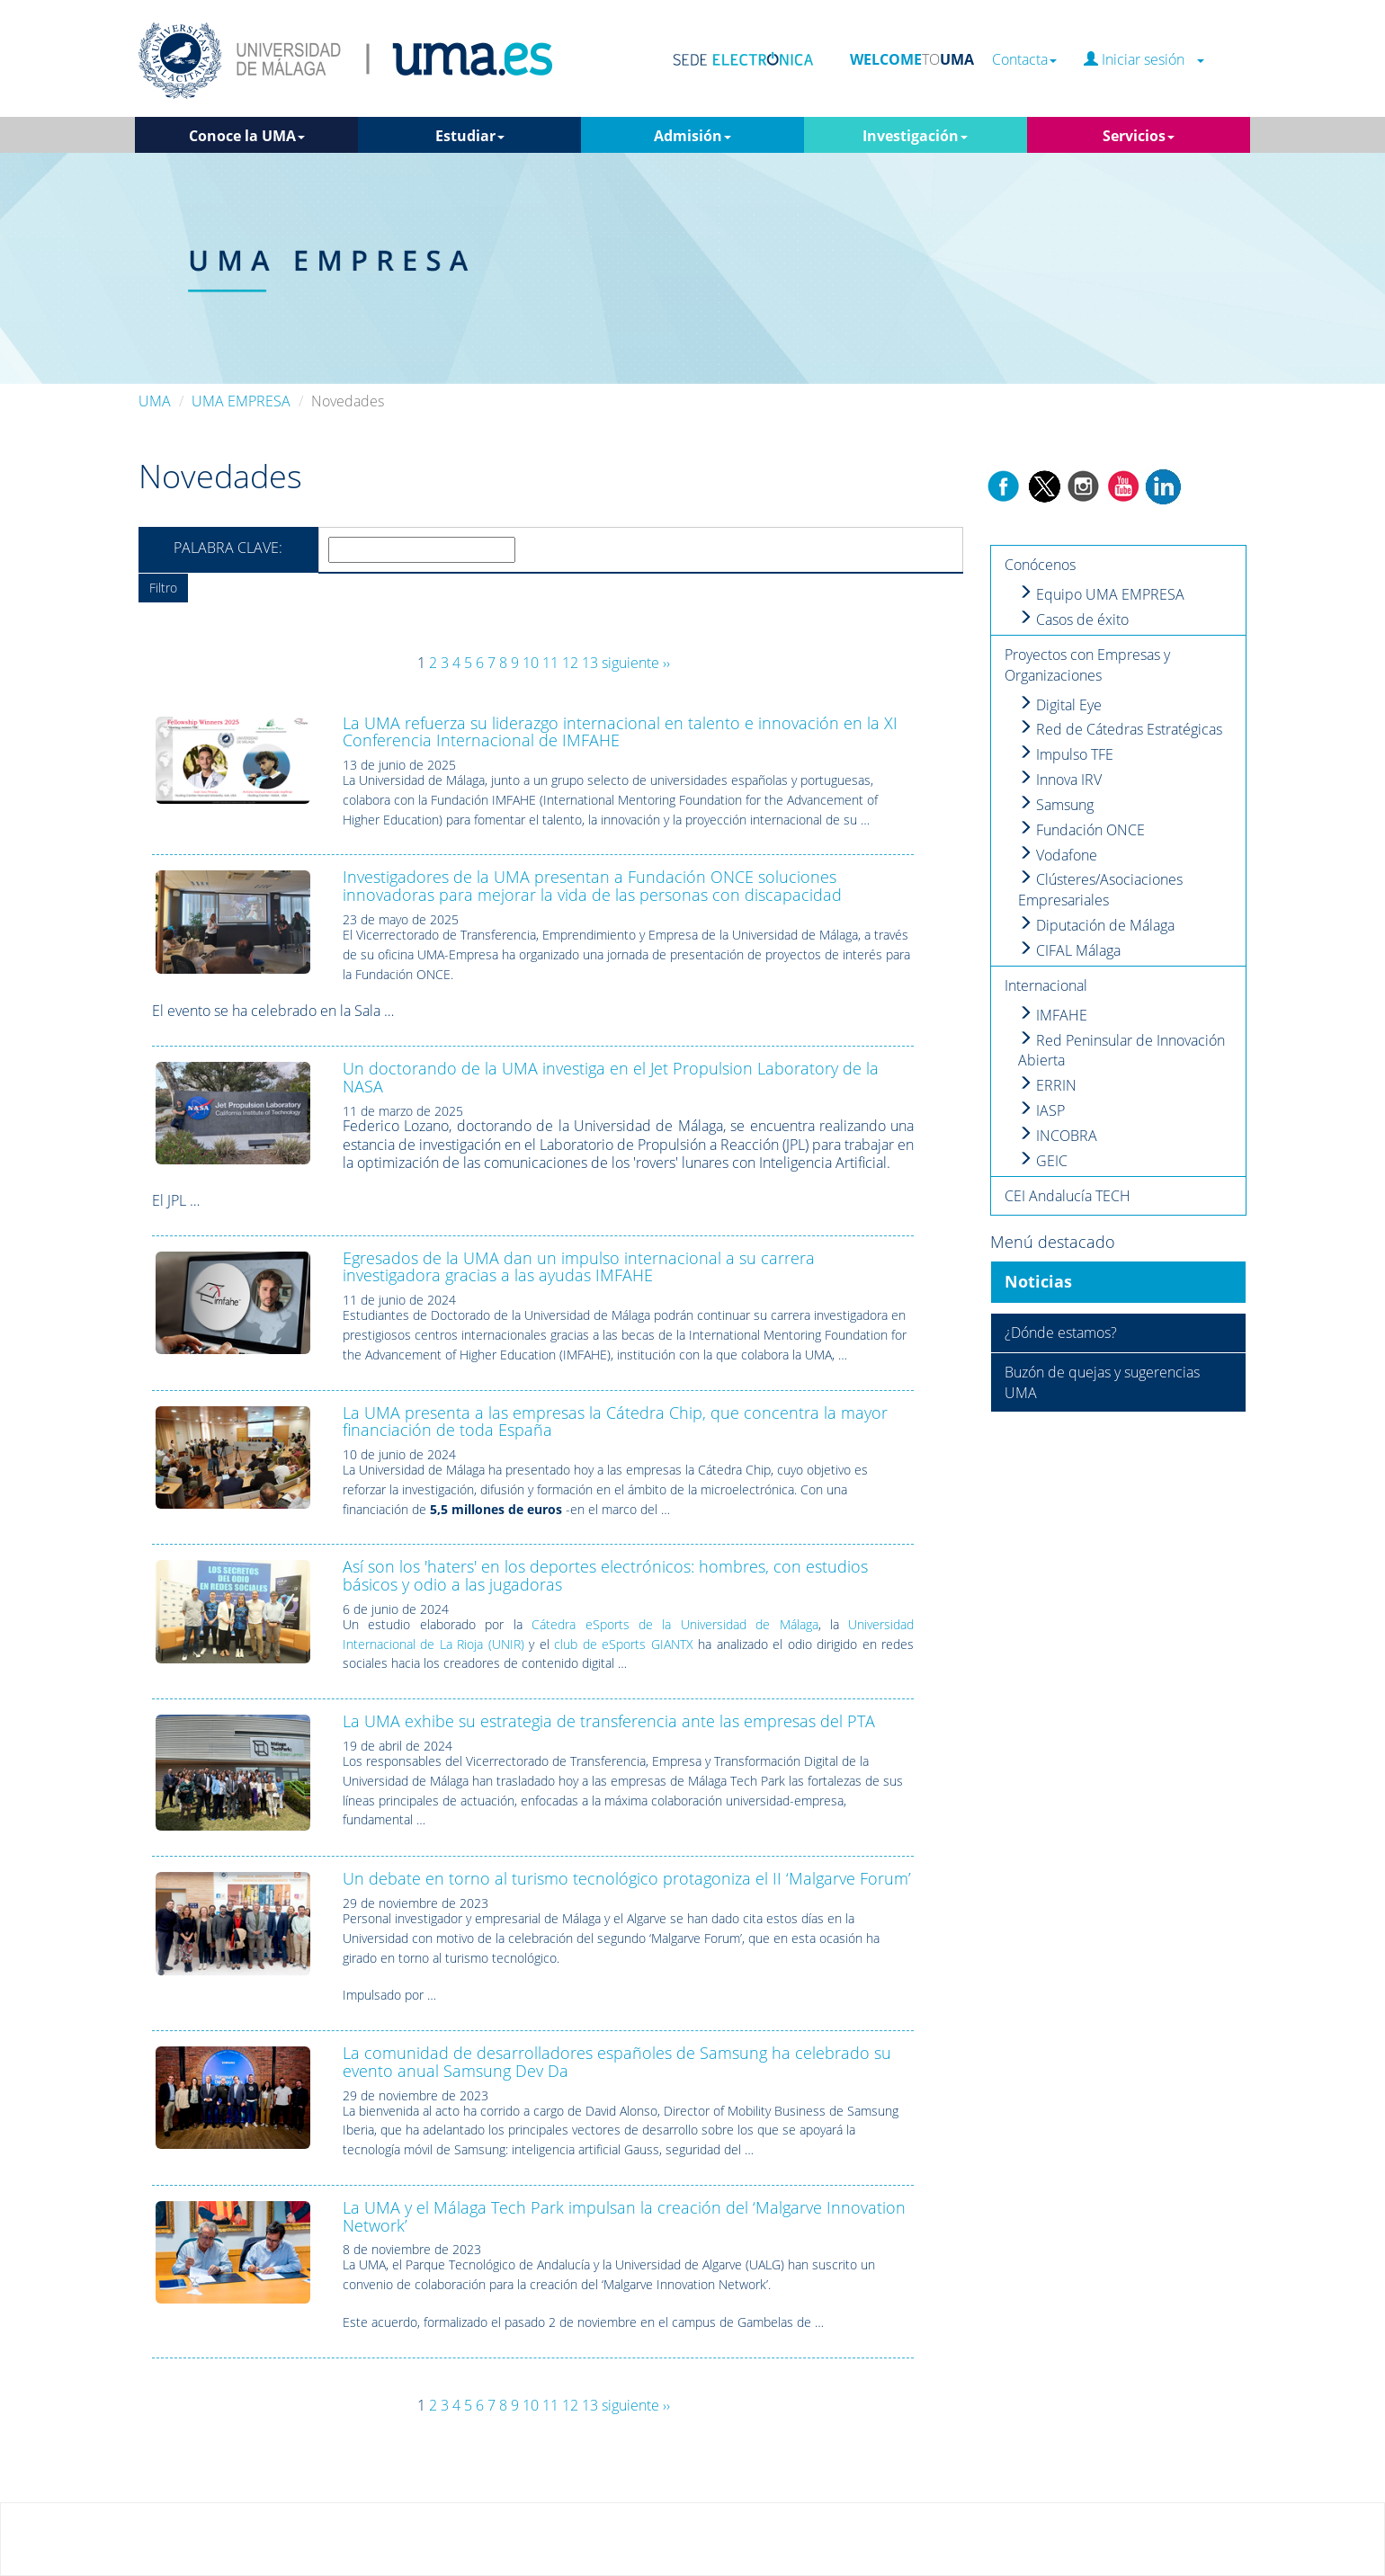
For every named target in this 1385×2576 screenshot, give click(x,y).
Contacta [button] (1024, 59)
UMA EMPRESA (241, 401)
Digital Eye (1060, 705)
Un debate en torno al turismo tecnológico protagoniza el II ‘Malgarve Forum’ (627, 1878)
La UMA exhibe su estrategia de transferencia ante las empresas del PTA (609, 1721)
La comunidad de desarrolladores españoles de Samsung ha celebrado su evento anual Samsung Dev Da (617, 2061)
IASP (1041, 1110)
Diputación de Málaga (1096, 925)
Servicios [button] (1139, 136)
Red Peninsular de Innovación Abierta (1121, 1050)
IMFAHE (1052, 1015)
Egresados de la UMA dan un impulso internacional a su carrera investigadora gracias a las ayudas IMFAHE (579, 1267)
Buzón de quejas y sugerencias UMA (1102, 1382)
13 (590, 663)
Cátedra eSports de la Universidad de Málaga (675, 1624)
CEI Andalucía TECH (1067, 1196)
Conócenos (1040, 565)
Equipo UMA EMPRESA (1101, 594)
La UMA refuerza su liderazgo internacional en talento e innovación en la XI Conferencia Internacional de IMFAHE (620, 732)
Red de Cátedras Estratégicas (1120, 729)
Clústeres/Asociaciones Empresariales (1100, 889)
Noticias (1038, 1281)
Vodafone (1057, 855)
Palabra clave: (228, 547)
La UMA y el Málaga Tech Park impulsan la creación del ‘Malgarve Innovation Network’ (624, 2216)
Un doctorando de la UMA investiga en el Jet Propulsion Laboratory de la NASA (611, 1077)
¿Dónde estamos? (1061, 1332)
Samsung (1056, 805)
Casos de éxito (1073, 619)
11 (550, 663)
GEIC (1043, 1161)
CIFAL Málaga (1069, 950)
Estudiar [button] (470, 136)
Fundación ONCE (1081, 830)
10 (531, 663)
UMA (154, 401)
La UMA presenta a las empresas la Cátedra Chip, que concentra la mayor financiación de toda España (615, 1421)
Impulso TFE (1065, 754)
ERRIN (1047, 1085)
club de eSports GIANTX (623, 1644)
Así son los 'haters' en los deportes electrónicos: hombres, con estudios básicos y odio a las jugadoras (605, 1575)
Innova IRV (1060, 779)
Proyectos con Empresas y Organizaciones (1087, 665)
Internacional (1046, 985)
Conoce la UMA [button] (247, 136)
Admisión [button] (692, 136)
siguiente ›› (636, 663)
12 (570, 663)
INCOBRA (1057, 1135)
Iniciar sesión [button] (1144, 59)
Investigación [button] (915, 136)
